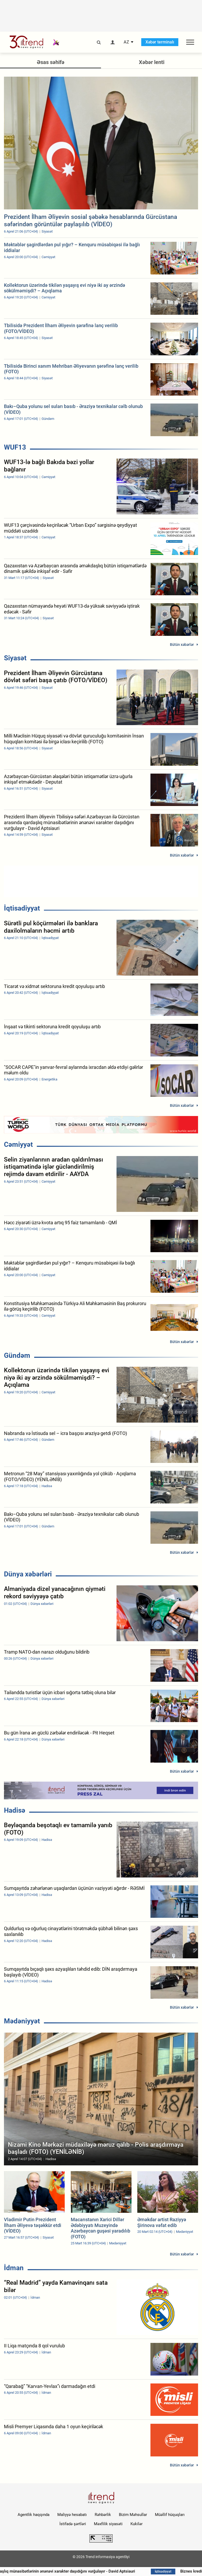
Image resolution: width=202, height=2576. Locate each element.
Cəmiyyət (18, 1144)
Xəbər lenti (151, 62)
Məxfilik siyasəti (108, 2523)
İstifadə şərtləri (72, 2523)
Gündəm (17, 1355)
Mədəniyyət (22, 2021)
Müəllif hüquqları (170, 2514)
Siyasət (15, 658)
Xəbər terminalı (159, 42)
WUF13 (15, 447)
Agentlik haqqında (33, 2514)
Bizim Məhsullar (133, 2514)
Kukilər (136, 2523)
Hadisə (14, 1810)
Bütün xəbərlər (182, 644)
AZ (126, 42)
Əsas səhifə (50, 62)
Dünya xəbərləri (28, 1574)
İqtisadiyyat (22, 908)
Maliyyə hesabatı (72, 2514)
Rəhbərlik (103, 2514)
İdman (14, 2268)
